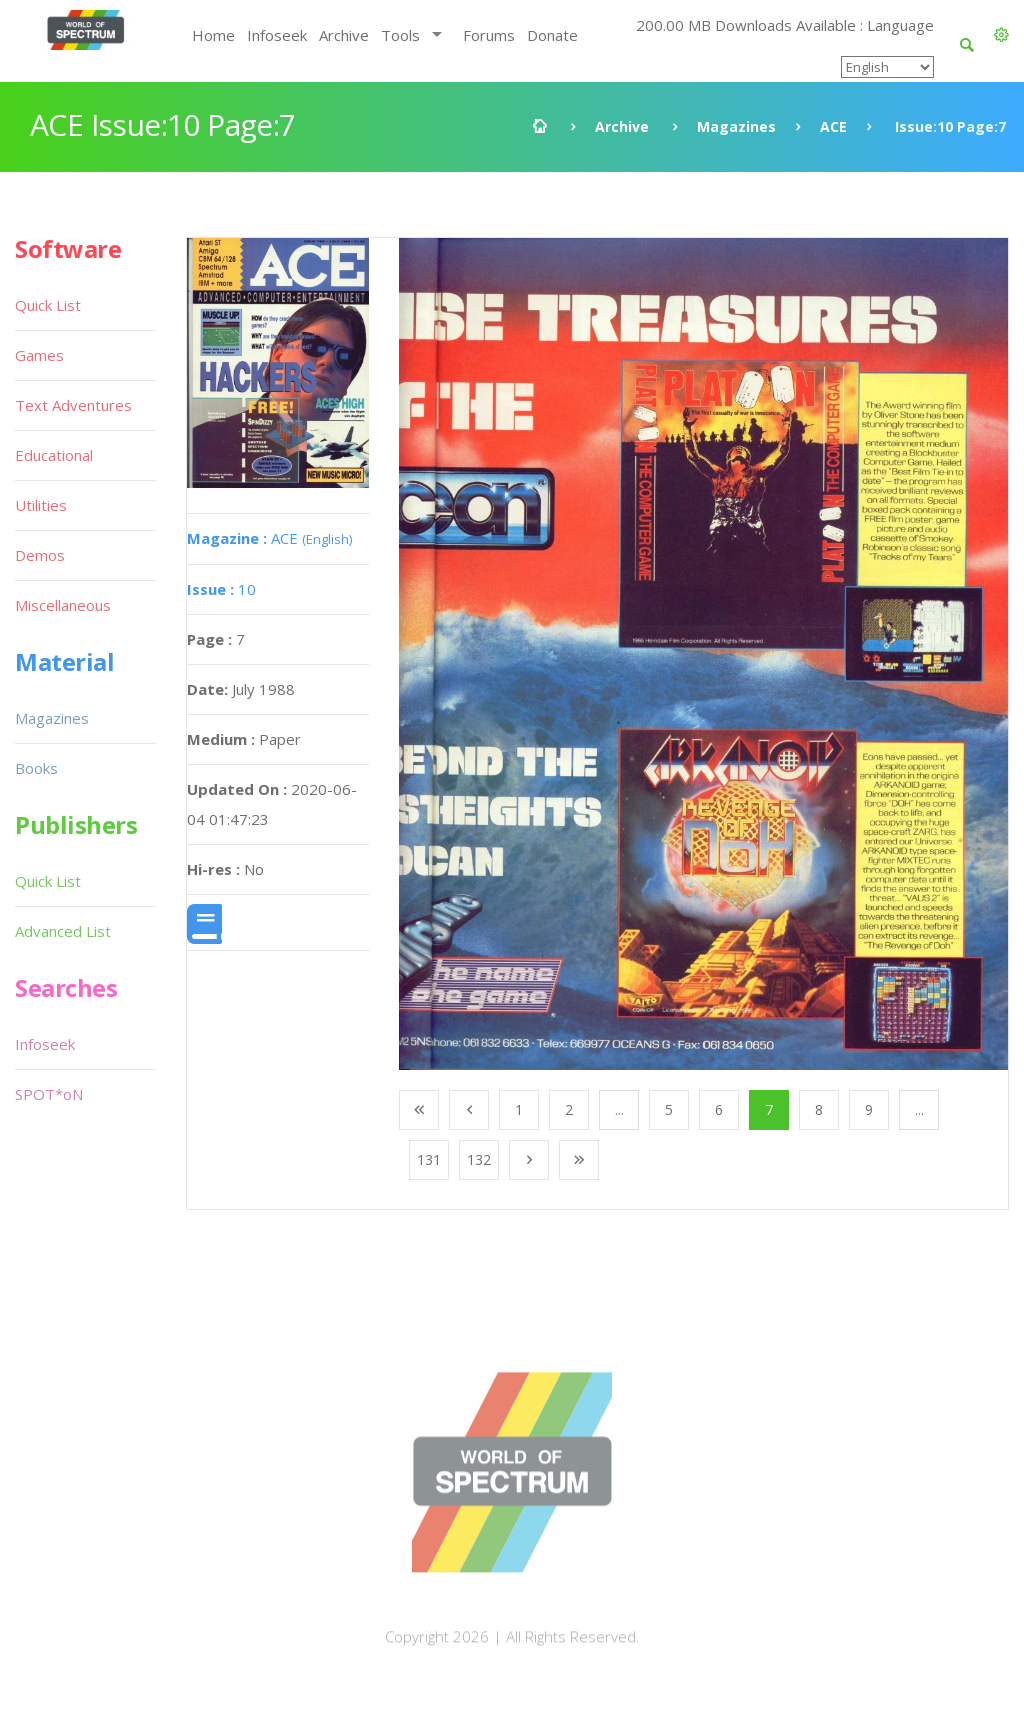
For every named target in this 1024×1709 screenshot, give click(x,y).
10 (221, 589)
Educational (54, 455)
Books (36, 768)
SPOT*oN (49, 1094)
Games (39, 355)
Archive (344, 35)
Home (213, 35)
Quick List (48, 305)
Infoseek (277, 35)
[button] (1001, 35)
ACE (833, 126)
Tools (400, 35)
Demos (40, 555)
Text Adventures (73, 405)
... (619, 1109)
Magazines (736, 126)
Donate (552, 35)
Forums (489, 35)
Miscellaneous (63, 605)
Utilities (41, 505)
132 (479, 1159)
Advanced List (63, 931)
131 (429, 1159)
